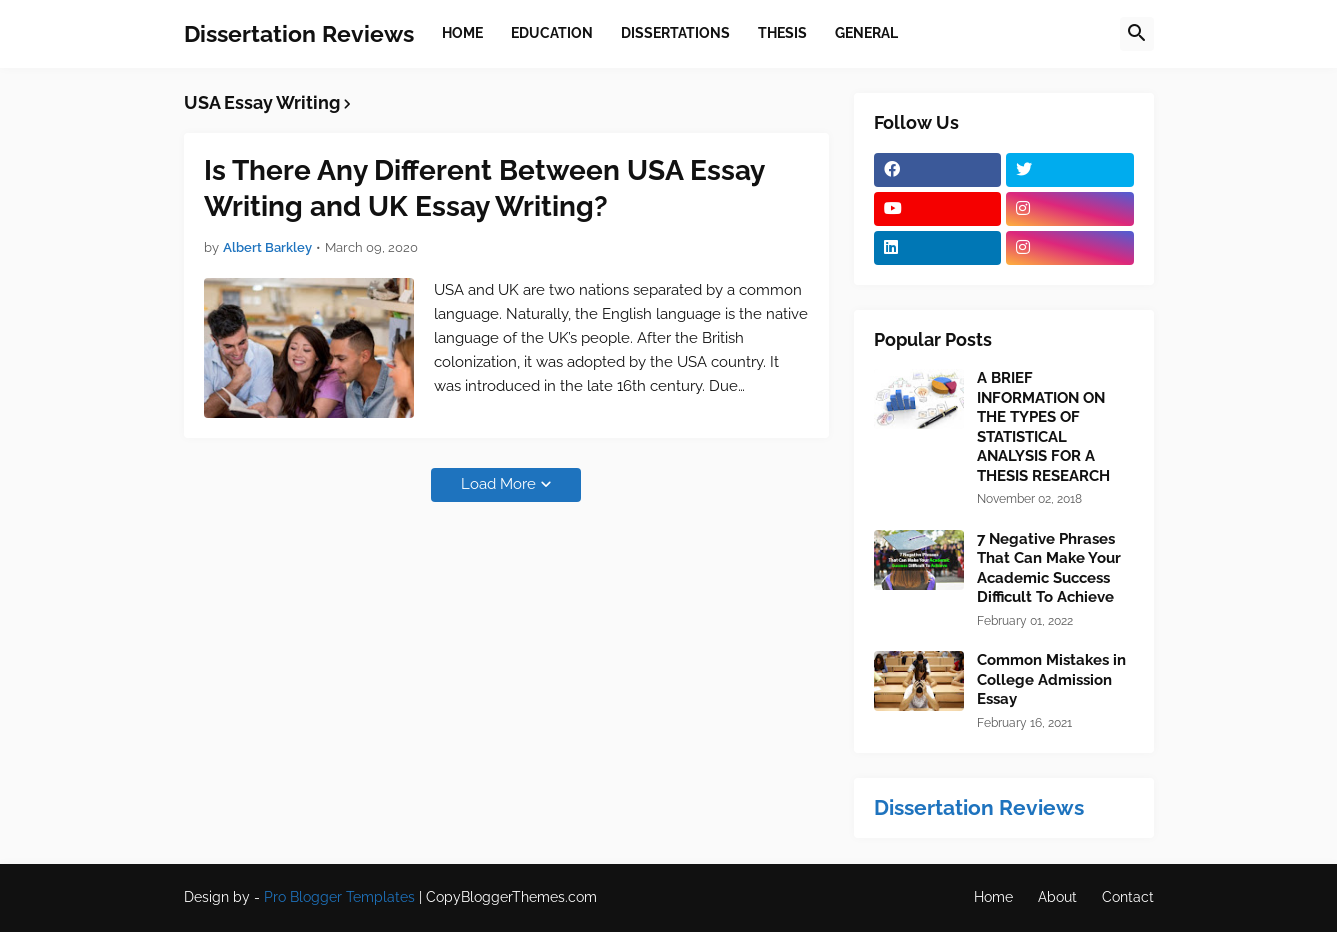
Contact (1128, 897)
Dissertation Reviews (299, 33)
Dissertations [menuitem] (675, 33)
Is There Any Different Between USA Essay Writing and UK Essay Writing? (484, 188)
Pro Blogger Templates (339, 897)
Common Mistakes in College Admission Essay (1051, 679)
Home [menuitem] (462, 33)
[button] (1137, 34)
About (1057, 897)
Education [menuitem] (552, 33)
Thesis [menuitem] (782, 33)
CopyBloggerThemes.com (511, 897)
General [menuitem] (866, 33)
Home (993, 897)
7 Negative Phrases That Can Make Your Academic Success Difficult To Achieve (1049, 568)
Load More (498, 484)
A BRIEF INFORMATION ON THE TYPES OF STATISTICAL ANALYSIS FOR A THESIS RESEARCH (1043, 427)
